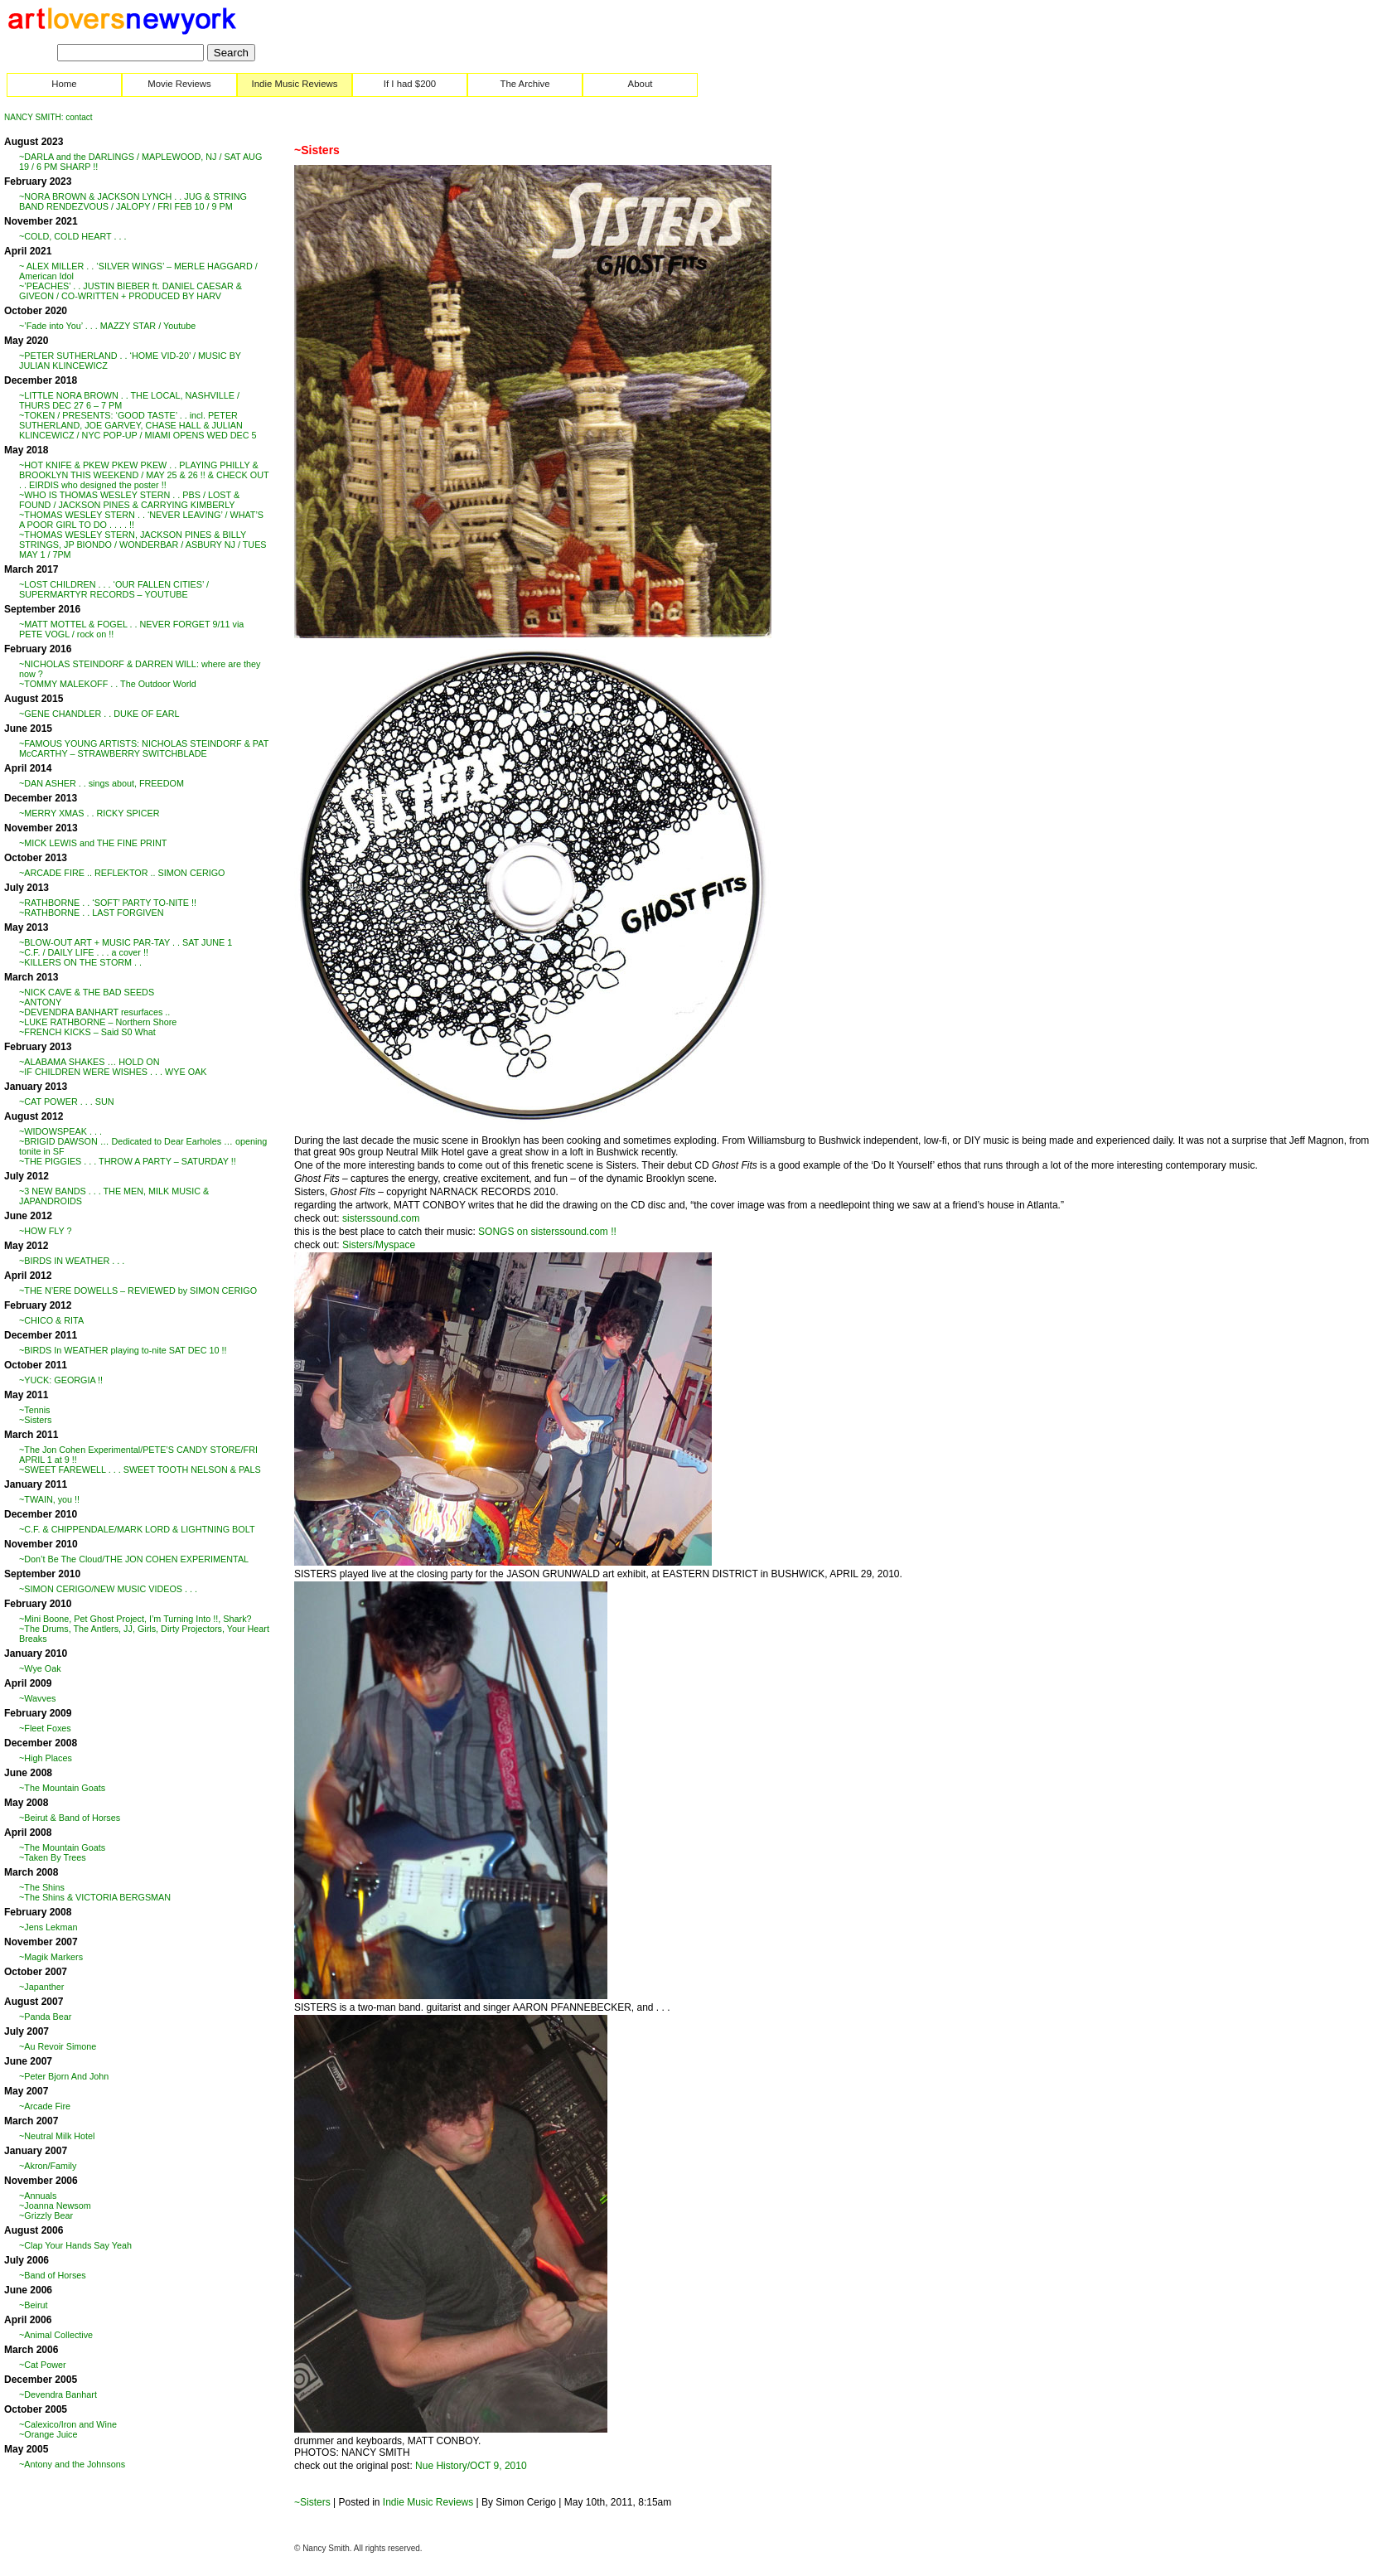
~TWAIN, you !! (49, 1499)
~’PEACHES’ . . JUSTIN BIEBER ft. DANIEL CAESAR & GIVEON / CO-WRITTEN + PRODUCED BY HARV (130, 291)
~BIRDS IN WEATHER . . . (71, 1261)
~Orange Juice (48, 2434)
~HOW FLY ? (45, 1231)
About (640, 84)
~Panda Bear (45, 2017)
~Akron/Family (47, 2166)
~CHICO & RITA (51, 1320)
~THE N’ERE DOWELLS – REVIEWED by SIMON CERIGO (138, 1290)
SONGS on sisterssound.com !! (547, 1231)
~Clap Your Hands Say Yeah (75, 2245)
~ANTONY (40, 1002)
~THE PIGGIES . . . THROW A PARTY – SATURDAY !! (127, 1161)
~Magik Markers (51, 1957)
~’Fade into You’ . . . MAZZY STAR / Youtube (107, 326)
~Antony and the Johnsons (72, 2464)
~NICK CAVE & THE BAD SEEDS (86, 992)
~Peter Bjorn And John (64, 2076)
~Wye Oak (40, 1668)
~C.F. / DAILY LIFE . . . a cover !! (83, 952)
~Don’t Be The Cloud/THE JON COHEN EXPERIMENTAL (134, 1559)
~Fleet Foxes (45, 1728)
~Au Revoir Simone (57, 2046)
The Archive (524, 84)
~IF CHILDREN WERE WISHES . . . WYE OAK (112, 1072)
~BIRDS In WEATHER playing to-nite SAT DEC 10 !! (123, 1350)
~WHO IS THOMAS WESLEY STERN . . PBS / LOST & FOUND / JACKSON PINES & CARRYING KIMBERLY (129, 500)
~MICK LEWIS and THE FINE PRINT (93, 843)
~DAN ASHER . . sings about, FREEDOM (101, 783)
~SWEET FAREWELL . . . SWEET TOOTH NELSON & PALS (140, 1469)
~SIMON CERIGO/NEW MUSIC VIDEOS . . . (108, 1589)
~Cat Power (42, 2365)
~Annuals (37, 2196)
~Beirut (33, 2305)
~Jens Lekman (48, 1927)
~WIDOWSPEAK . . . (60, 1131)
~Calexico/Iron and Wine (68, 2424)
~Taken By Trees (52, 1857)
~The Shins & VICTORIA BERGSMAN (95, 1897)
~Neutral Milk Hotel (57, 2136)
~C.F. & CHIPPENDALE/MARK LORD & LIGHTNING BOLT (136, 1529)
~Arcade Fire (44, 2106)
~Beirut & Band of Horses (69, 1818)
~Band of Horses (52, 2275)
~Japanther (41, 1987)
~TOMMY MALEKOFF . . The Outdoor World (107, 684)
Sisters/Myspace (378, 1245)
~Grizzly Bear (46, 2215)
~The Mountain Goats (62, 1788)
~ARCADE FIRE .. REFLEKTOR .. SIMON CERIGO (122, 873)
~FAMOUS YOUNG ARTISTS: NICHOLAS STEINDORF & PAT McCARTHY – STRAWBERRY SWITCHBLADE (143, 748)
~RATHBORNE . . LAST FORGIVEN (91, 913)
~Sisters (35, 1420)
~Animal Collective (56, 2335)
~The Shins (42, 1887)
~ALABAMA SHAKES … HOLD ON (89, 1062)
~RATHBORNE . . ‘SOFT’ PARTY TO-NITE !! (107, 903)
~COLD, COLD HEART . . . (73, 236)
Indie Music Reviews (295, 84)
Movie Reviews (179, 84)
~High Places (45, 1758)
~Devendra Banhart (58, 2394)
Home (63, 84)
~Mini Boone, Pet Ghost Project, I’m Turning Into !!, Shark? (135, 1619)
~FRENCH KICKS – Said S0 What (87, 1032)
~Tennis (35, 1410)
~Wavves (37, 1698)
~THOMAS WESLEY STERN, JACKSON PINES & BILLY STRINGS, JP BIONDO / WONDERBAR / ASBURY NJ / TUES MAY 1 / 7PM (143, 544)
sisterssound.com (380, 1218)
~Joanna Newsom (55, 2205)
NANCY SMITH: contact (48, 117)
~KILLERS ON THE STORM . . (80, 962)
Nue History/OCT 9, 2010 (471, 2466)
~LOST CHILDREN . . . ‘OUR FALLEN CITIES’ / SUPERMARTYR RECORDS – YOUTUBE (114, 589)
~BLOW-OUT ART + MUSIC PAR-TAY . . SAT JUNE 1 (125, 942)
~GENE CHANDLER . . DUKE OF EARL (99, 714)
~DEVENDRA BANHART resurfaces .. (94, 1012)
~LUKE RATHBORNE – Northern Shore (97, 1022)
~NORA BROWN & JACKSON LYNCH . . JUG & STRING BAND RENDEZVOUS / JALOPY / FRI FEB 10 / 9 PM (133, 201)
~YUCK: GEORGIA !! (61, 1380)
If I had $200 (410, 84)
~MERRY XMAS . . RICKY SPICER (89, 813)
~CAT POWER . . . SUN (66, 1101)
